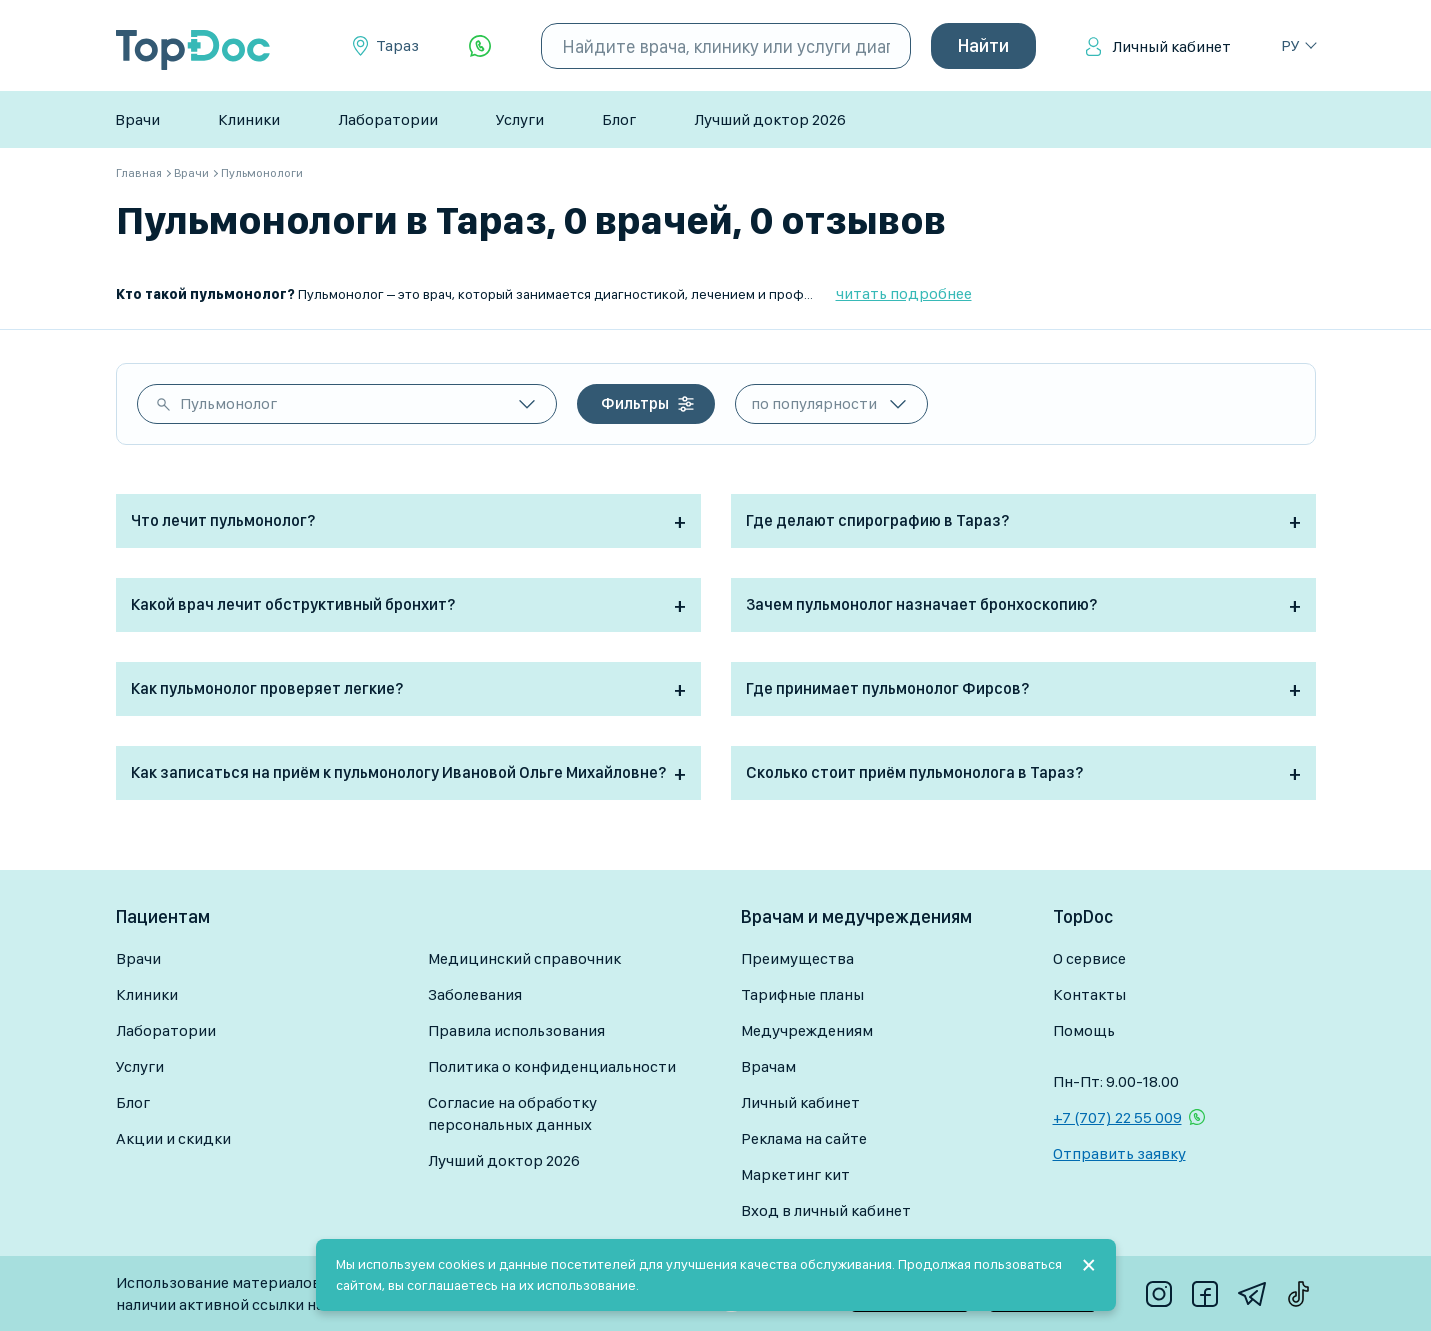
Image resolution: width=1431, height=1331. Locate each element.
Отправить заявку (1119, 1153)
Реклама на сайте (804, 1138)
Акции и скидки (173, 1138)
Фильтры (635, 403)
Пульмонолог (228, 403)
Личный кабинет (1171, 46)
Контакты (1089, 994)
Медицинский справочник (524, 958)
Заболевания (475, 994)
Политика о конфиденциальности (552, 1066)
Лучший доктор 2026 (770, 119)
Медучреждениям (807, 1030)
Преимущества (797, 958)
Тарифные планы (802, 994)
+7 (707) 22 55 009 (1117, 1117)
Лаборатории (388, 119)
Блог (619, 119)
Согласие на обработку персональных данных (512, 1113)
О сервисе (1089, 958)
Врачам (768, 1066)
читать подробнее (904, 293)
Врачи (137, 119)
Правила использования (516, 1030)
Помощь (1084, 1030)
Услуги (520, 119)
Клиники (249, 119)
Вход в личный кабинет (826, 1210)
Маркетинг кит (795, 1174)
